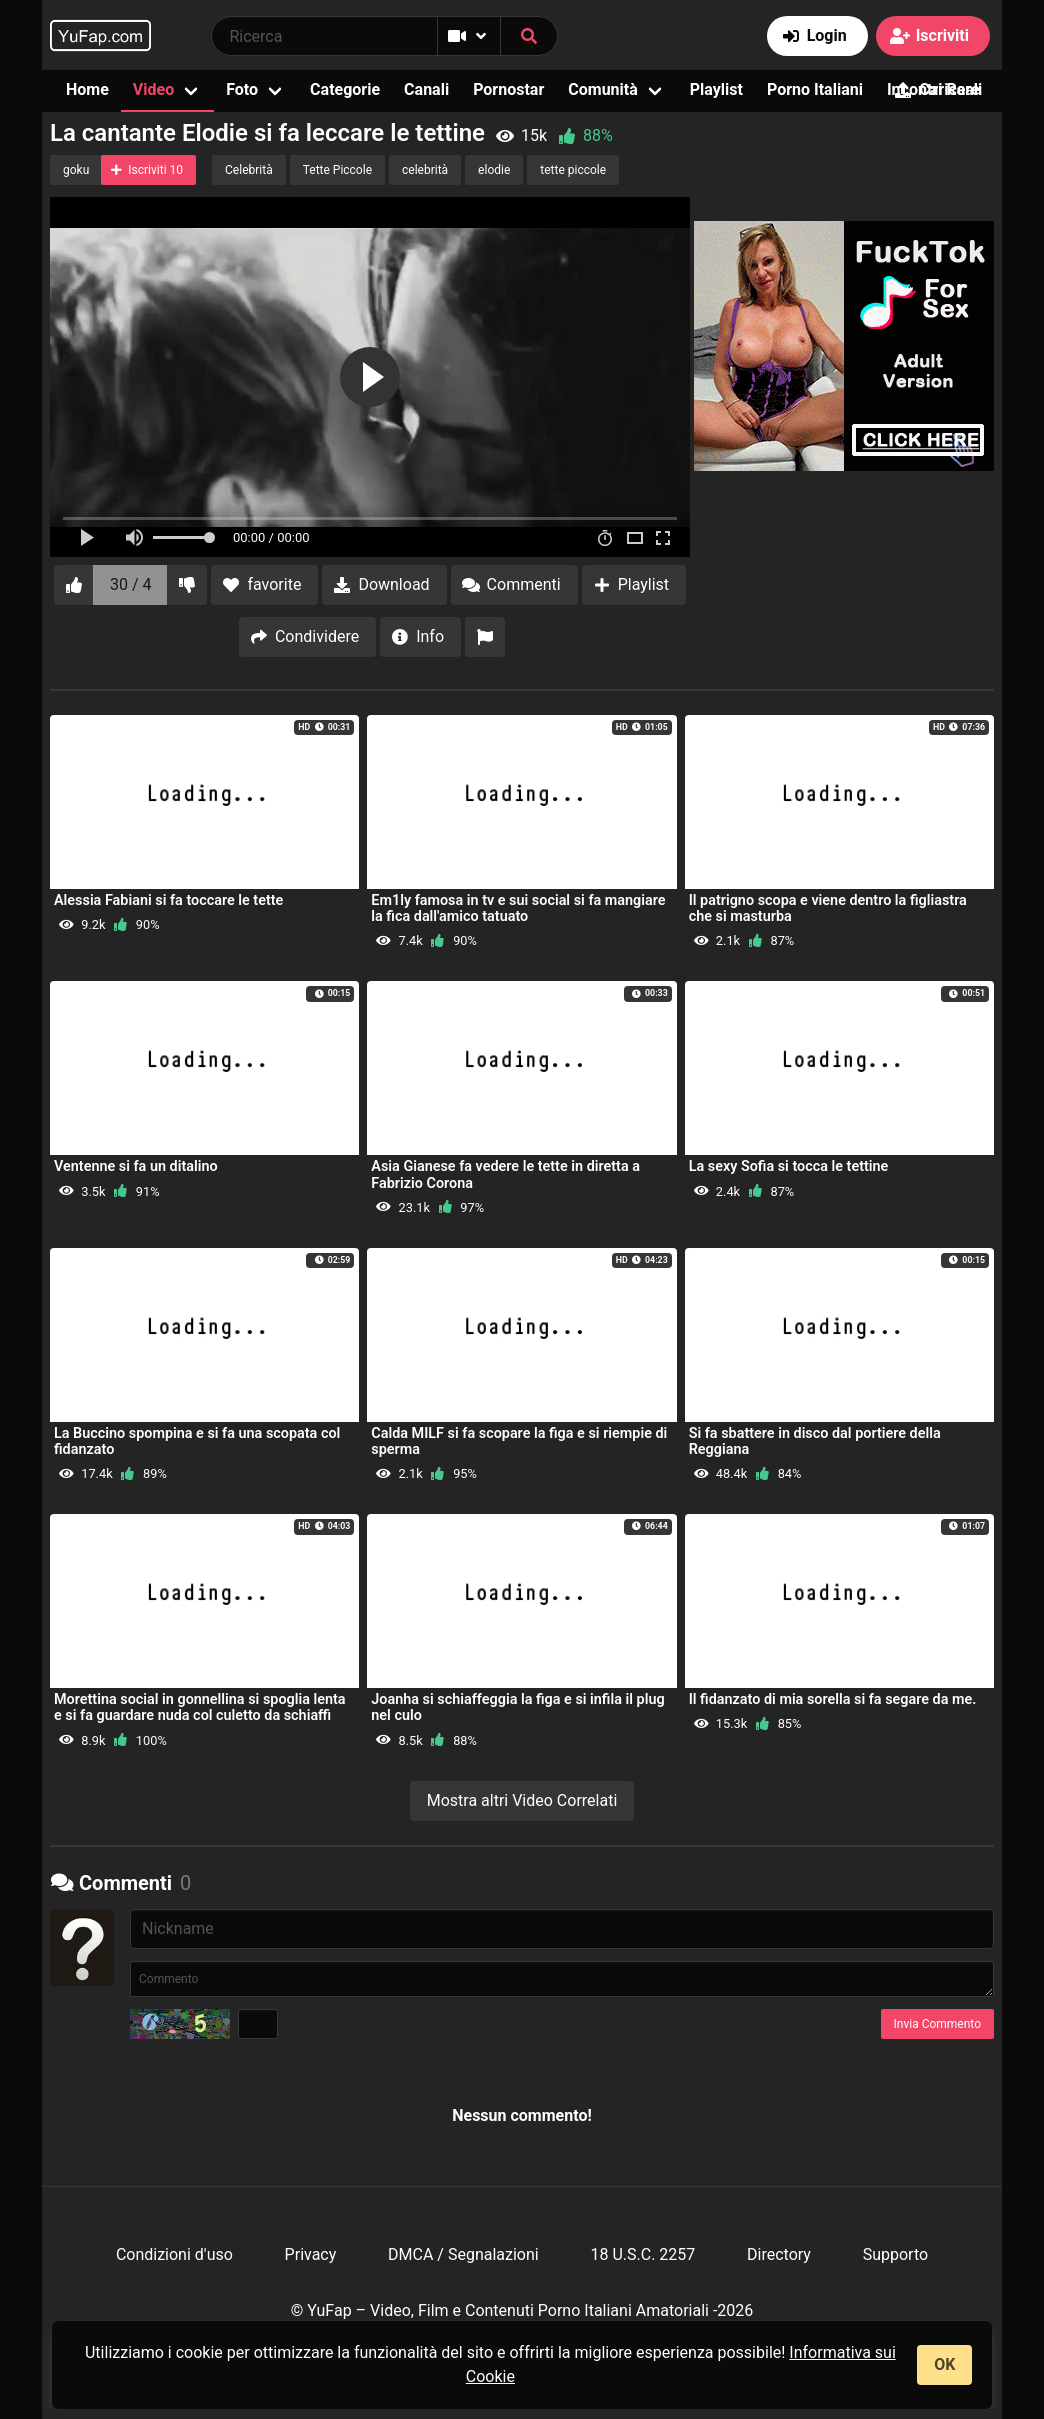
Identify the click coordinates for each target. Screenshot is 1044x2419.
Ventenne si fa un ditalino (136, 1166)
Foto (242, 89)
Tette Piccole (337, 170)
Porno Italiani (815, 89)
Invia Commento (937, 2024)
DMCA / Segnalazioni (463, 2254)
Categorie (345, 89)
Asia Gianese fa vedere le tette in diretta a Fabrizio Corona (505, 1174)
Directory (779, 2254)
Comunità (603, 89)
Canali (426, 89)
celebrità (425, 170)
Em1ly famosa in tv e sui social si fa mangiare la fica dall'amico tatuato (518, 908)
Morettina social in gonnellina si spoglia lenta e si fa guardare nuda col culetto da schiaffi (200, 1707)
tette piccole (573, 170)
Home (87, 89)
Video (153, 89)
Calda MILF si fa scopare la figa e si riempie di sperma (519, 1441)
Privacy (311, 2254)
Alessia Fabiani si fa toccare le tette (168, 900)
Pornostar (508, 89)
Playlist (716, 89)
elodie (494, 170)
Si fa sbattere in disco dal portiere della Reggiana (815, 1441)
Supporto (895, 2254)
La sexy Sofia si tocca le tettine (789, 1166)
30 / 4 (131, 584)
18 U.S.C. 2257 (642, 2254)
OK (944, 2364)
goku (76, 170)
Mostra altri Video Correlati (522, 1800)
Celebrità (249, 170)
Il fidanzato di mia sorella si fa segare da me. (833, 1699)
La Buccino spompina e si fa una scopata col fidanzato (197, 1441)
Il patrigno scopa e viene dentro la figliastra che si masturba (828, 908)
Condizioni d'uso (174, 2254)
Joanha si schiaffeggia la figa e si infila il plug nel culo (517, 1707)
